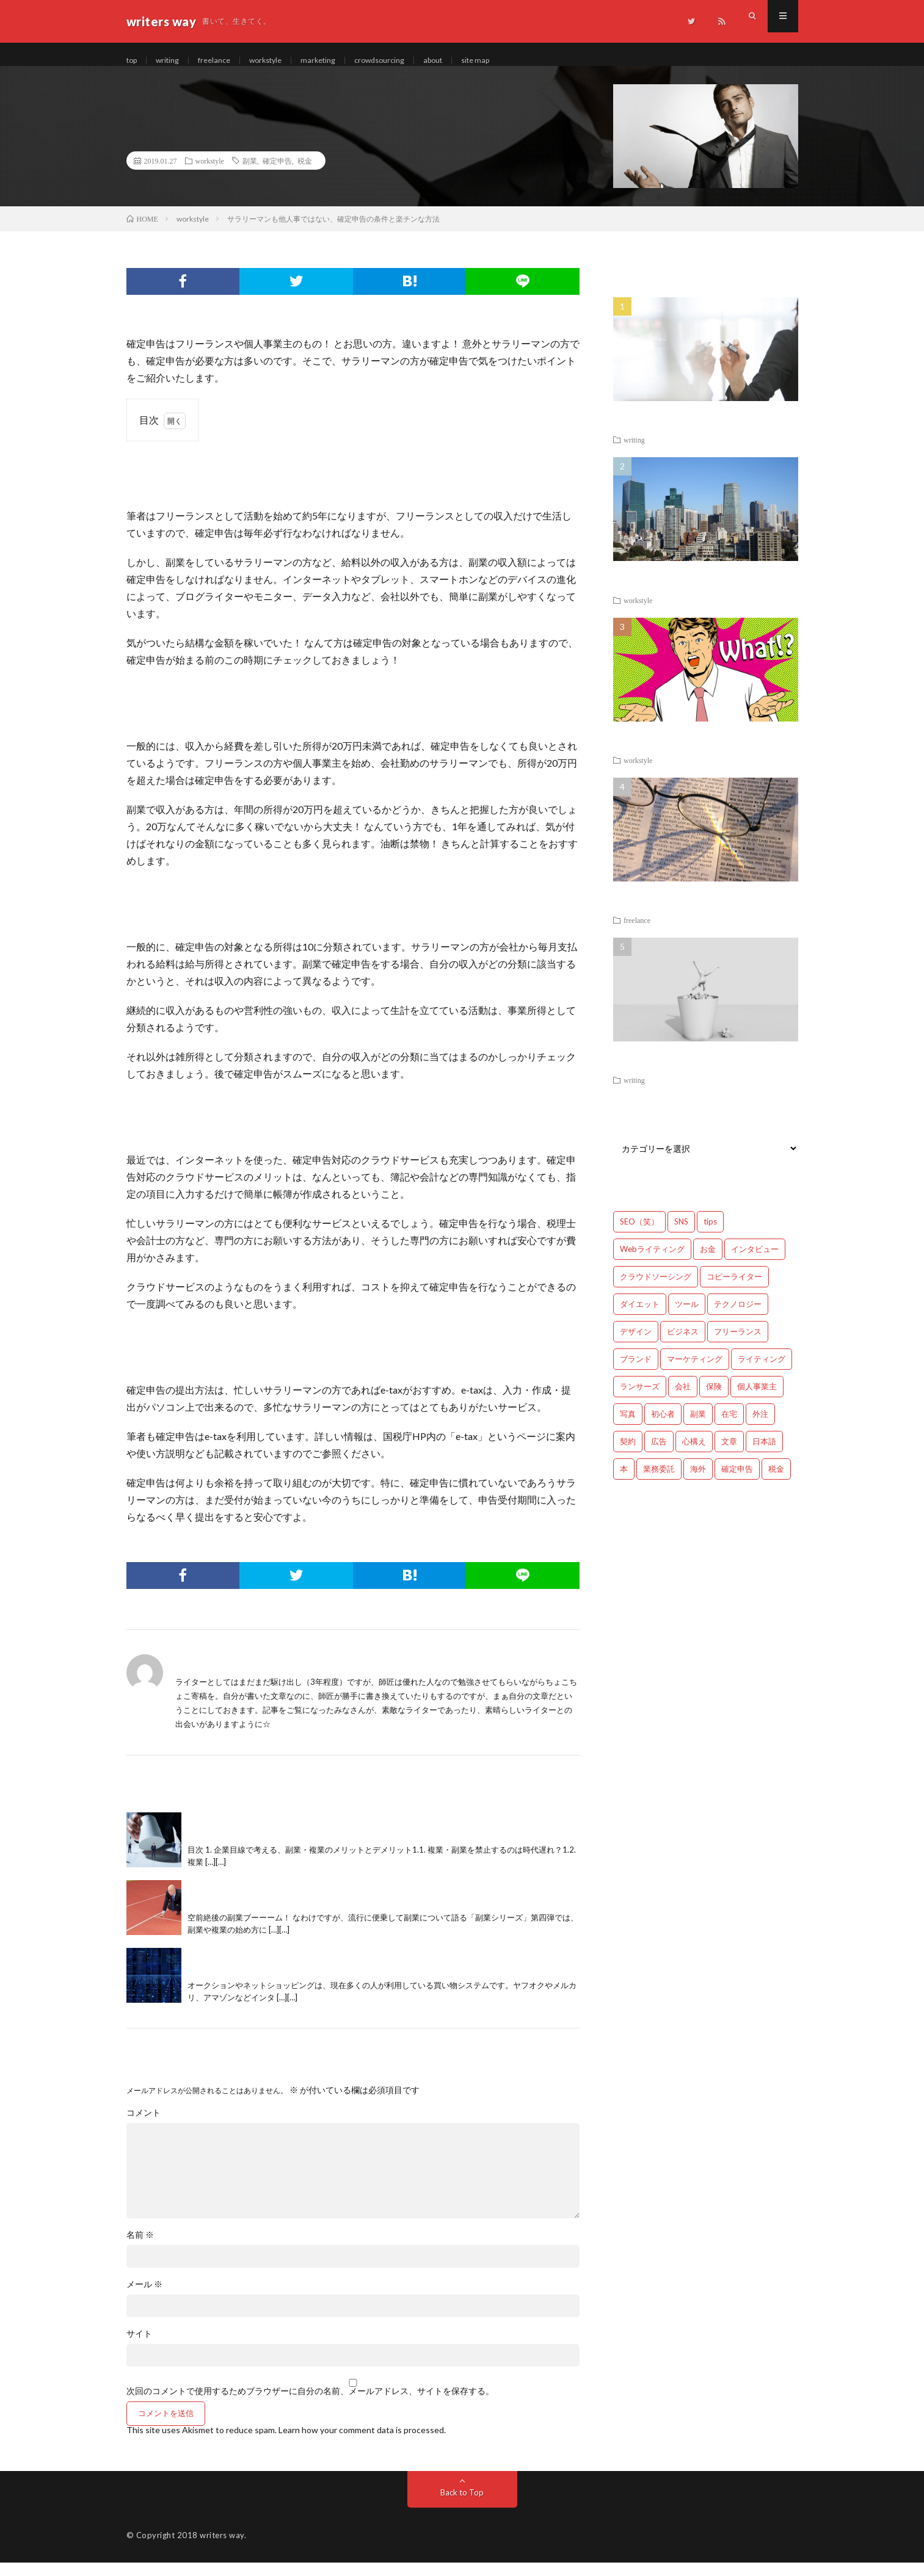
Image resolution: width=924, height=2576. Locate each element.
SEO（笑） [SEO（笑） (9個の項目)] (639, 1235)
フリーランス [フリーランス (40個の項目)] (738, 1345)
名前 (140, 2248)
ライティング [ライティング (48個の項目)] (761, 1372)
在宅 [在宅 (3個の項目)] (729, 1427)
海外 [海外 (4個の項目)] (698, 1482)
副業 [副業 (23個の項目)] (698, 1427)
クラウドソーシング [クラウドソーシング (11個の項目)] (655, 1290)
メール (144, 2297)
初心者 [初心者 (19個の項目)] (663, 1427)
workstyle (278, 61)
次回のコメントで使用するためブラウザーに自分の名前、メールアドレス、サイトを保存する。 (310, 2404)
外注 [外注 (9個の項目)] (760, 1427)
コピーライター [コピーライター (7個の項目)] (734, 1290)
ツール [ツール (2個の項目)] (687, 1317)
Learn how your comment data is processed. (362, 2443)
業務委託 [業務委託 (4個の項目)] (659, 1482)
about (460, 61)
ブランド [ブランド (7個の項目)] (636, 1372)
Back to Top (462, 2505)
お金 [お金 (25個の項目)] (708, 1262)
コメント (143, 2126)
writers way (222, 2548)
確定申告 (277, 174)
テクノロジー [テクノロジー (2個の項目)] (738, 1317)
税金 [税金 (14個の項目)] (776, 1482)
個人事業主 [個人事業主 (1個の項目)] (757, 1400)
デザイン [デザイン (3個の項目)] (636, 1345)
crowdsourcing (402, 61)
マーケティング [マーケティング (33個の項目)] (694, 1372)
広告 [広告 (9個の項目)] (659, 1455)
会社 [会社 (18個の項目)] (683, 1400)
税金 (304, 174)
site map (507, 61)
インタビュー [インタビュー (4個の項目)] (755, 1262)
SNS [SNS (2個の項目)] (681, 1235)
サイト (139, 2347)
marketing (335, 61)
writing (172, 61)
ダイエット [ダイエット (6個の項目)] (640, 1317)
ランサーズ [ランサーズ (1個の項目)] (640, 1400)
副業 (249, 174)
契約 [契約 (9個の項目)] (628, 1455)
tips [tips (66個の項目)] (710, 1235)
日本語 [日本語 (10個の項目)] (764, 1455)
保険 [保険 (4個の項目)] (714, 1400)
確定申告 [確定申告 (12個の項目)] (737, 1482)
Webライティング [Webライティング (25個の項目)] (652, 1262)
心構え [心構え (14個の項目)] (694, 1455)
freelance (223, 61)
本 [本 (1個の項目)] (624, 1482)
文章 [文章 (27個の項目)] (729, 1455)
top (133, 61)
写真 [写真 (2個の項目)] (628, 1427)
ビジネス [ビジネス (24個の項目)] (683, 1345)
